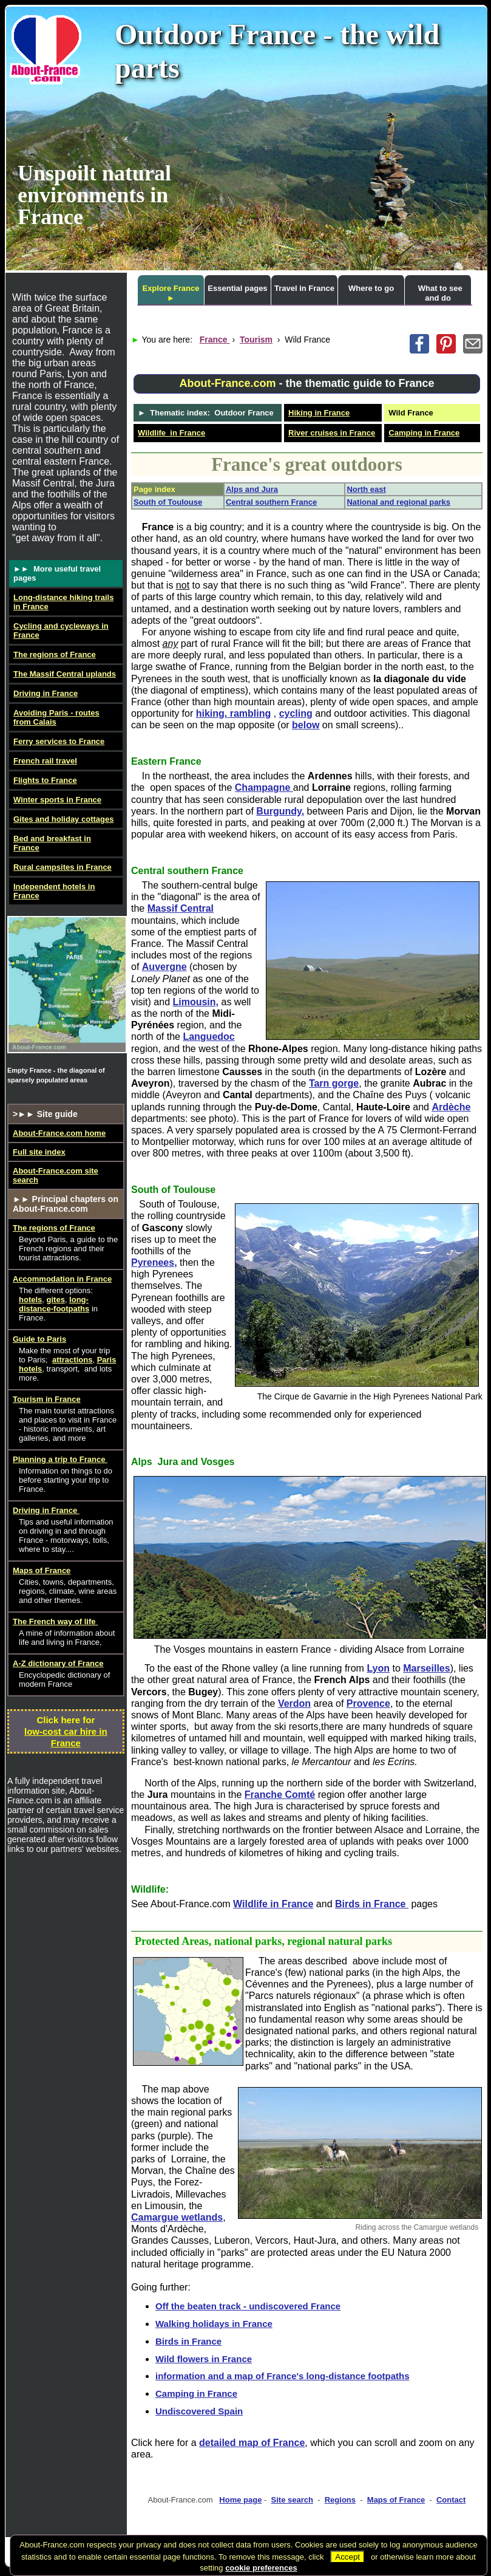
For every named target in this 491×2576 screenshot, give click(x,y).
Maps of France (396, 2499)
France (215, 339)
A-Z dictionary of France (58, 1663)
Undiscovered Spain (199, 2411)
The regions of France (54, 654)
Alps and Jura (252, 489)
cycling (296, 713)
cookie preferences (261, 2567)
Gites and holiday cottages (63, 819)
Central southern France (271, 502)
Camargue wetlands (177, 2217)
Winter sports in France (57, 799)
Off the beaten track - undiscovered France (247, 2306)
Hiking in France (319, 412)
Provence (368, 1703)
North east (366, 489)
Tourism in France (47, 1399)
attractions (72, 1359)
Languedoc (208, 1036)
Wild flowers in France (203, 2359)
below (305, 725)
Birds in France (371, 1904)
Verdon (294, 1703)
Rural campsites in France (62, 867)
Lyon (378, 1668)
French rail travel (45, 760)
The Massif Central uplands (64, 673)
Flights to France (45, 780)
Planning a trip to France (60, 1459)
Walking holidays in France (214, 2323)
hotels (30, 1299)
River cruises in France (331, 432)
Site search (292, 2499)
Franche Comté (280, 1794)
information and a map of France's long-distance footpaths (282, 2376)
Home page (240, 2499)
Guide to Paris (39, 1339)
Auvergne (164, 967)
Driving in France (45, 693)
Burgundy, (280, 811)
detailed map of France (252, 2443)
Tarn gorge (334, 1083)
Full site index (39, 1151)
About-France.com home (59, 1133)
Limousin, (195, 1002)
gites (56, 1299)
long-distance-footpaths (54, 1304)
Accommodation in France (62, 1278)
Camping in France (423, 432)
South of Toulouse (168, 502)
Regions (340, 2499)
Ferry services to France (58, 741)
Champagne (264, 787)
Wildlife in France (171, 432)
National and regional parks (398, 502)
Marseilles (426, 1668)
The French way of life (55, 1621)
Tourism (256, 339)
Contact (451, 2499)
